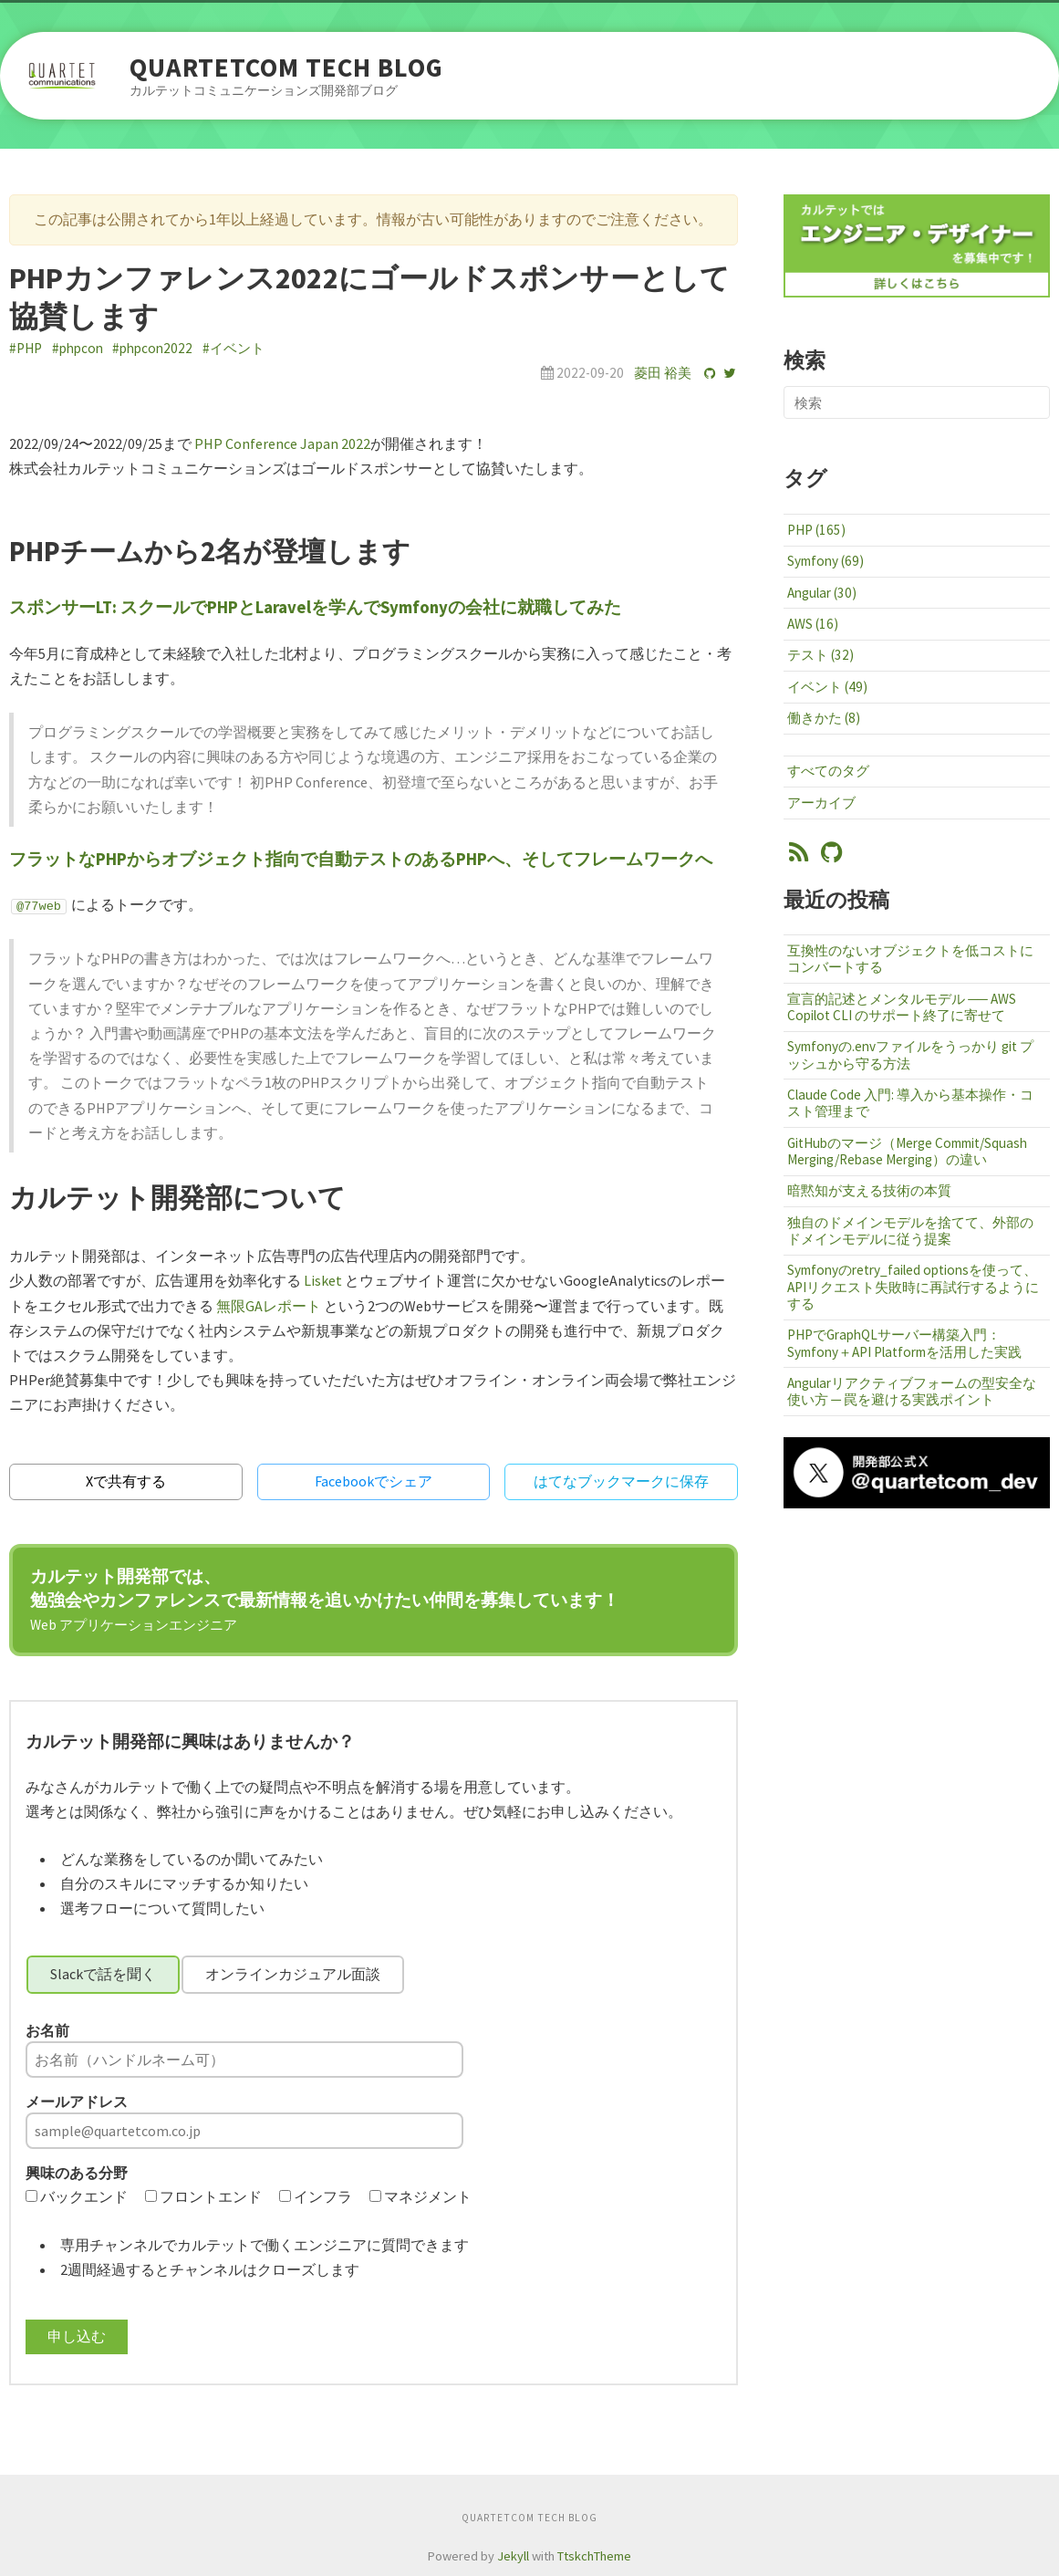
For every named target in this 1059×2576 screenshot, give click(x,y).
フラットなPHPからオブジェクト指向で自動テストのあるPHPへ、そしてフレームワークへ (360, 859)
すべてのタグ (828, 770)
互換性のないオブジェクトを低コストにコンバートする (910, 958)
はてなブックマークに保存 (621, 1481)
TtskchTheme (594, 2556)
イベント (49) (827, 686)
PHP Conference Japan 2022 (282, 443)
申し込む (76, 2336)
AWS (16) (812, 623)
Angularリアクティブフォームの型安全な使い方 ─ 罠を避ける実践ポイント (911, 1391)
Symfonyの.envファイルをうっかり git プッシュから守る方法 (910, 1054)
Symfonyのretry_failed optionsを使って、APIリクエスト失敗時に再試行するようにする (913, 1286)
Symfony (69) (825, 560)
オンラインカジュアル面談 (292, 1974)
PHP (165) (816, 529)
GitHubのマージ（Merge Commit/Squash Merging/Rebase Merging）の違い (907, 1151)
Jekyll (513, 2556)
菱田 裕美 (662, 372)
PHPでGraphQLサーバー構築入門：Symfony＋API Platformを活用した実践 (904, 1343)
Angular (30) (822, 592)
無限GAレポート (268, 1306)
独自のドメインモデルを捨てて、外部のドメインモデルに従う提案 (910, 1230)
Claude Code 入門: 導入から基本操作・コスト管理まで (910, 1103)
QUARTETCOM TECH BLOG (286, 68)
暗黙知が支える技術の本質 (869, 1190)
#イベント (233, 348)
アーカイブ (821, 802)
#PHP (25, 348)
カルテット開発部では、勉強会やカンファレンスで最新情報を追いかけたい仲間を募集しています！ (324, 1599)
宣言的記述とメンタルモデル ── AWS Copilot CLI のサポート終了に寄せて (901, 1007)
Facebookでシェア (373, 1481)
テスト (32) (820, 654)
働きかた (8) (823, 717)
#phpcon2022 (152, 348)
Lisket (323, 1280)
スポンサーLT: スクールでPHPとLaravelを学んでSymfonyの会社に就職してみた (315, 607)
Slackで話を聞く (103, 1974)
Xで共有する (126, 1481)
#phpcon (77, 348)
